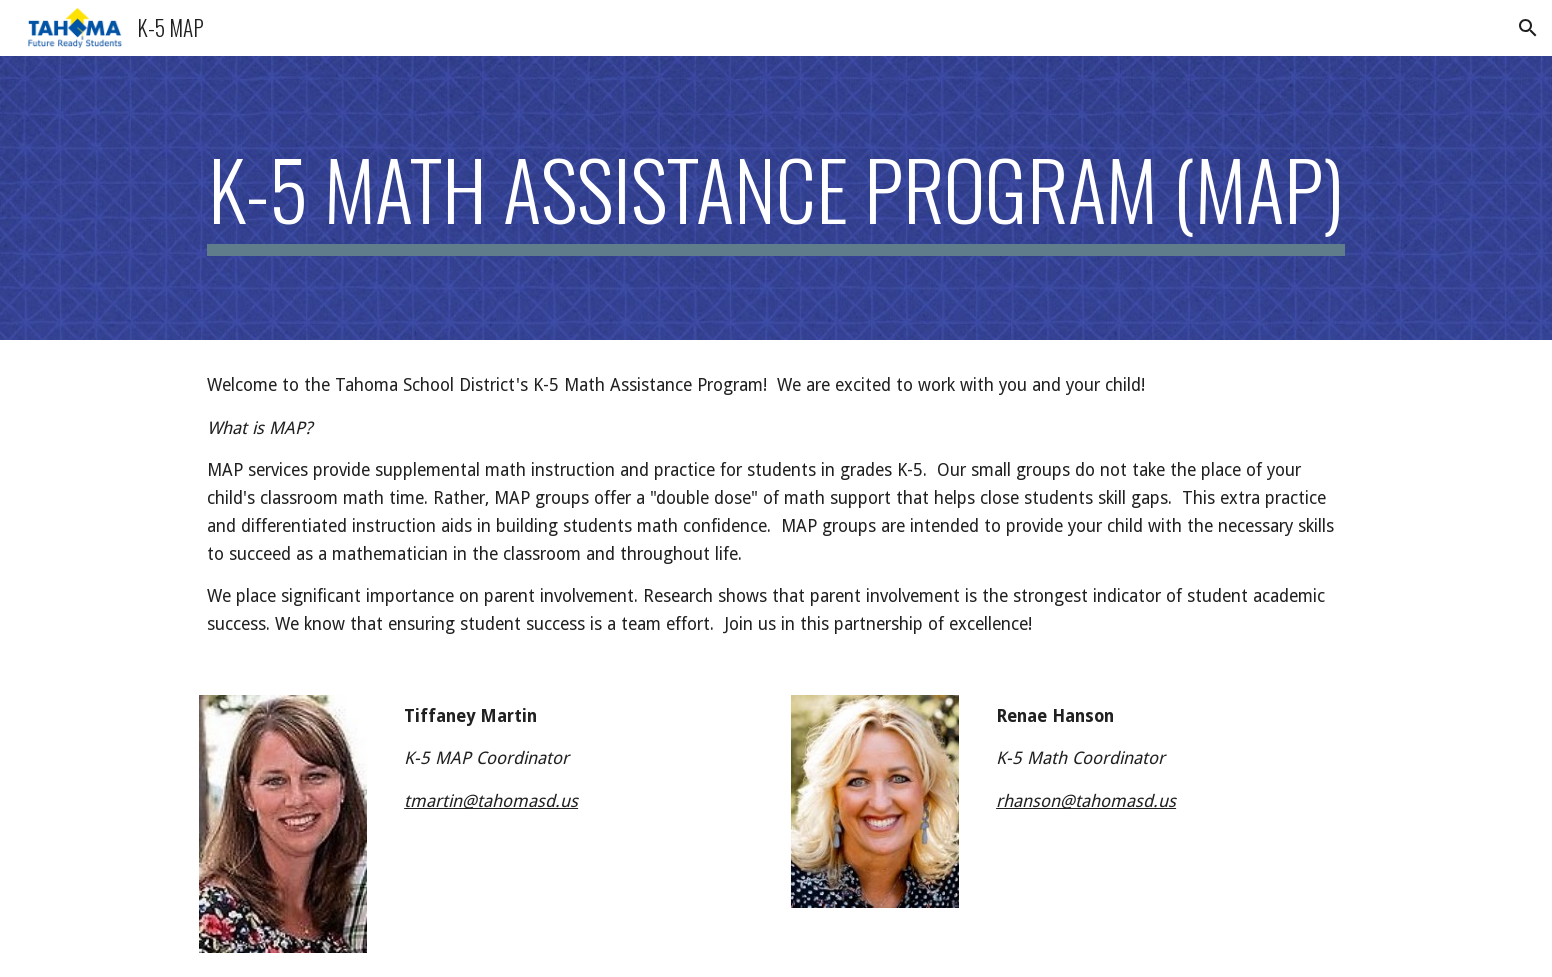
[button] (1528, 28)
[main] (776, 198)
